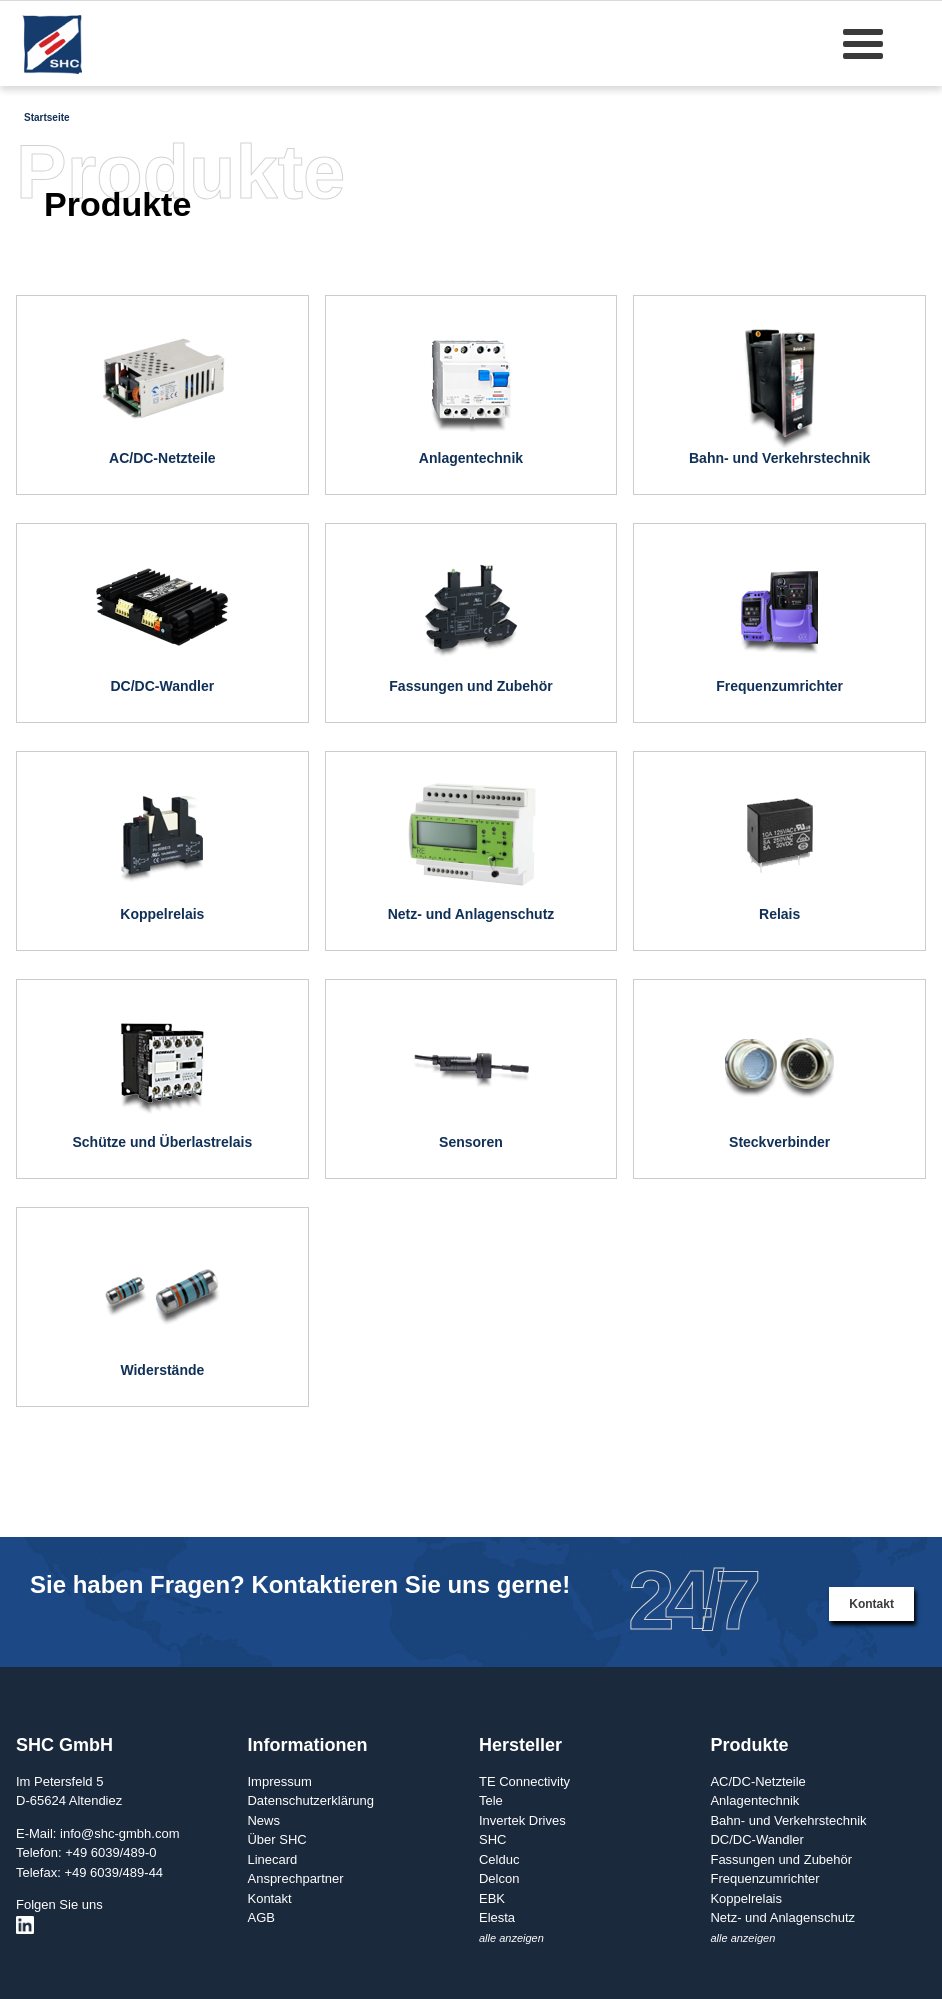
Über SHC (276, 1839)
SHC (492, 1839)
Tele (491, 1800)
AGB (260, 1917)
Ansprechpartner (295, 1878)
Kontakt (871, 1604)
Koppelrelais (746, 1898)
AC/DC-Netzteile (757, 1781)
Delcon (499, 1878)
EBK (492, 1898)
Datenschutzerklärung (310, 1800)
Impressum (279, 1781)
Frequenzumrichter (764, 1878)
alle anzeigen (511, 1938)
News (263, 1820)
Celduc (499, 1859)
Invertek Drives (522, 1820)
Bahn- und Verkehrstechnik (788, 1820)
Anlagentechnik (754, 1800)
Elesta (497, 1917)
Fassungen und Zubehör (781, 1859)
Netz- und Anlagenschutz (782, 1917)
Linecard (272, 1859)
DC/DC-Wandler (756, 1839)
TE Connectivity (524, 1781)
